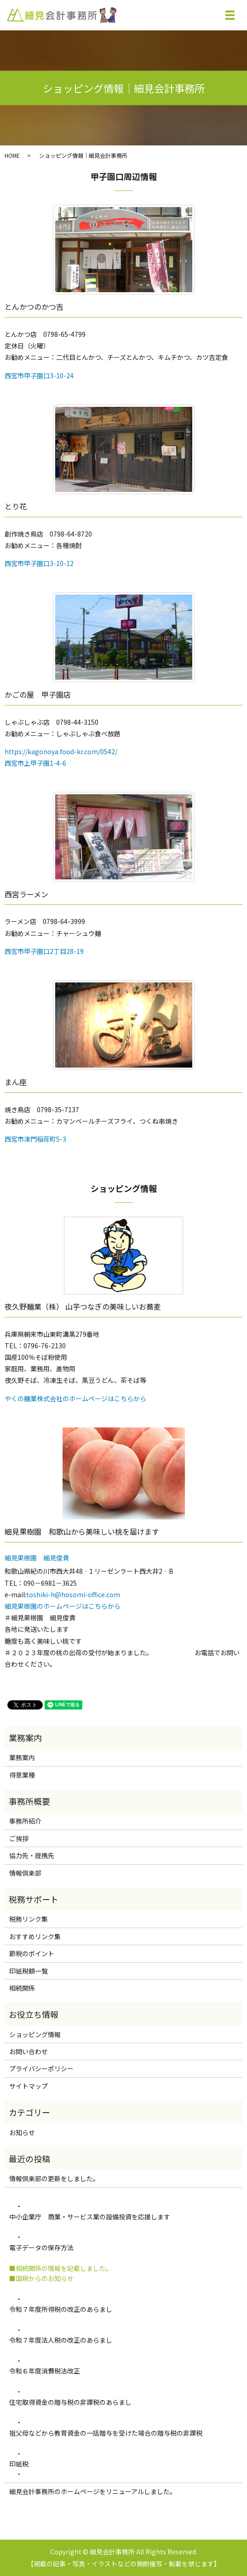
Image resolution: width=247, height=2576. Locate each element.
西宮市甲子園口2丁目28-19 (44, 951)
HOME (12, 155)
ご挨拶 (19, 1838)
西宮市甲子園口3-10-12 (39, 563)
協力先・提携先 (31, 1855)
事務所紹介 (25, 1820)
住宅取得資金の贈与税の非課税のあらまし (73, 2402)
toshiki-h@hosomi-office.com (73, 1594)
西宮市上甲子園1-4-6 (35, 763)
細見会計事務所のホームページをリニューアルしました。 (92, 2491)
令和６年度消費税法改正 (44, 2370)
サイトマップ (28, 2086)
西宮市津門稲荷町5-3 (35, 1139)
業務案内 (22, 1757)
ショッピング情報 (35, 2034)
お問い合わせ (28, 2051)
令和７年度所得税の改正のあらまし (60, 2309)
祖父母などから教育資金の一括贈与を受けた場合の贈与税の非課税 (109, 2432)
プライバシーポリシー (41, 2068)
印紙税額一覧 (28, 1970)
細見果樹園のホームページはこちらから (63, 1606)
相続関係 (22, 1988)
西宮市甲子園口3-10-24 (39, 375)
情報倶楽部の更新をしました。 (54, 2178)
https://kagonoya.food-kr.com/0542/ (61, 751)
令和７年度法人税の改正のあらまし (60, 2340)
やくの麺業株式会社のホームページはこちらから (75, 1398)
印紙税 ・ (19, 2468)
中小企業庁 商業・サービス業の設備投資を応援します (89, 2216)
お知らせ (22, 2132)
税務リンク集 (28, 1918)
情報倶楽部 (25, 1872)
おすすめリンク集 (35, 1936)
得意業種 (22, 1774)
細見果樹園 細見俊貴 (37, 1557)
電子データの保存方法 (41, 2247)
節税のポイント (31, 1953)
